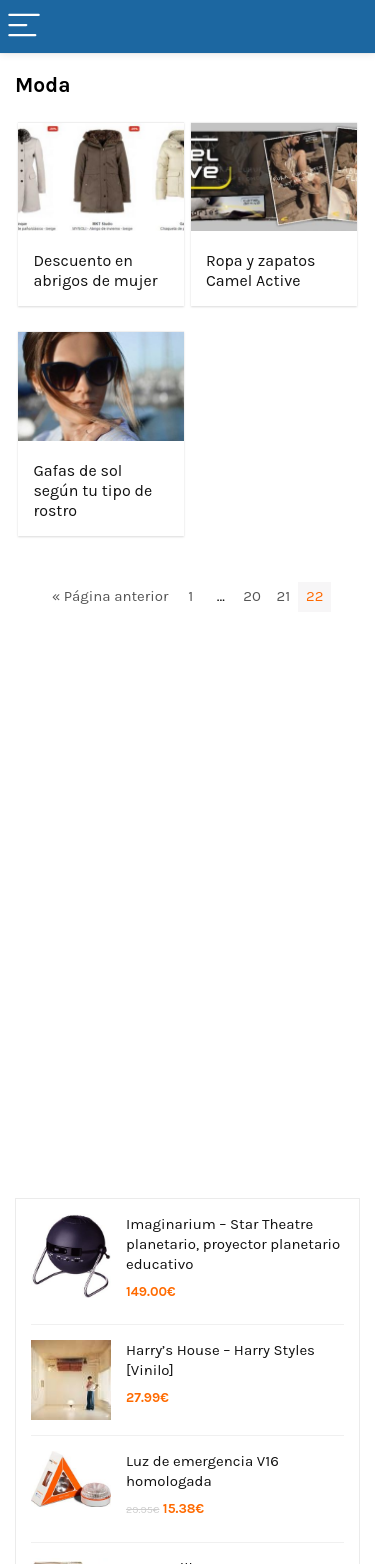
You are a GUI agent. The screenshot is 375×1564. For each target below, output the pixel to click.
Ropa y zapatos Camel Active (260, 270)
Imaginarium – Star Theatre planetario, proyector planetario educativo (233, 1244)
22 (314, 596)
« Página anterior (110, 596)
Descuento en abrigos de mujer (95, 270)
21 (284, 596)
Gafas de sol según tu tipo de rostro (92, 490)
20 (252, 596)
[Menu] (24, 26)
